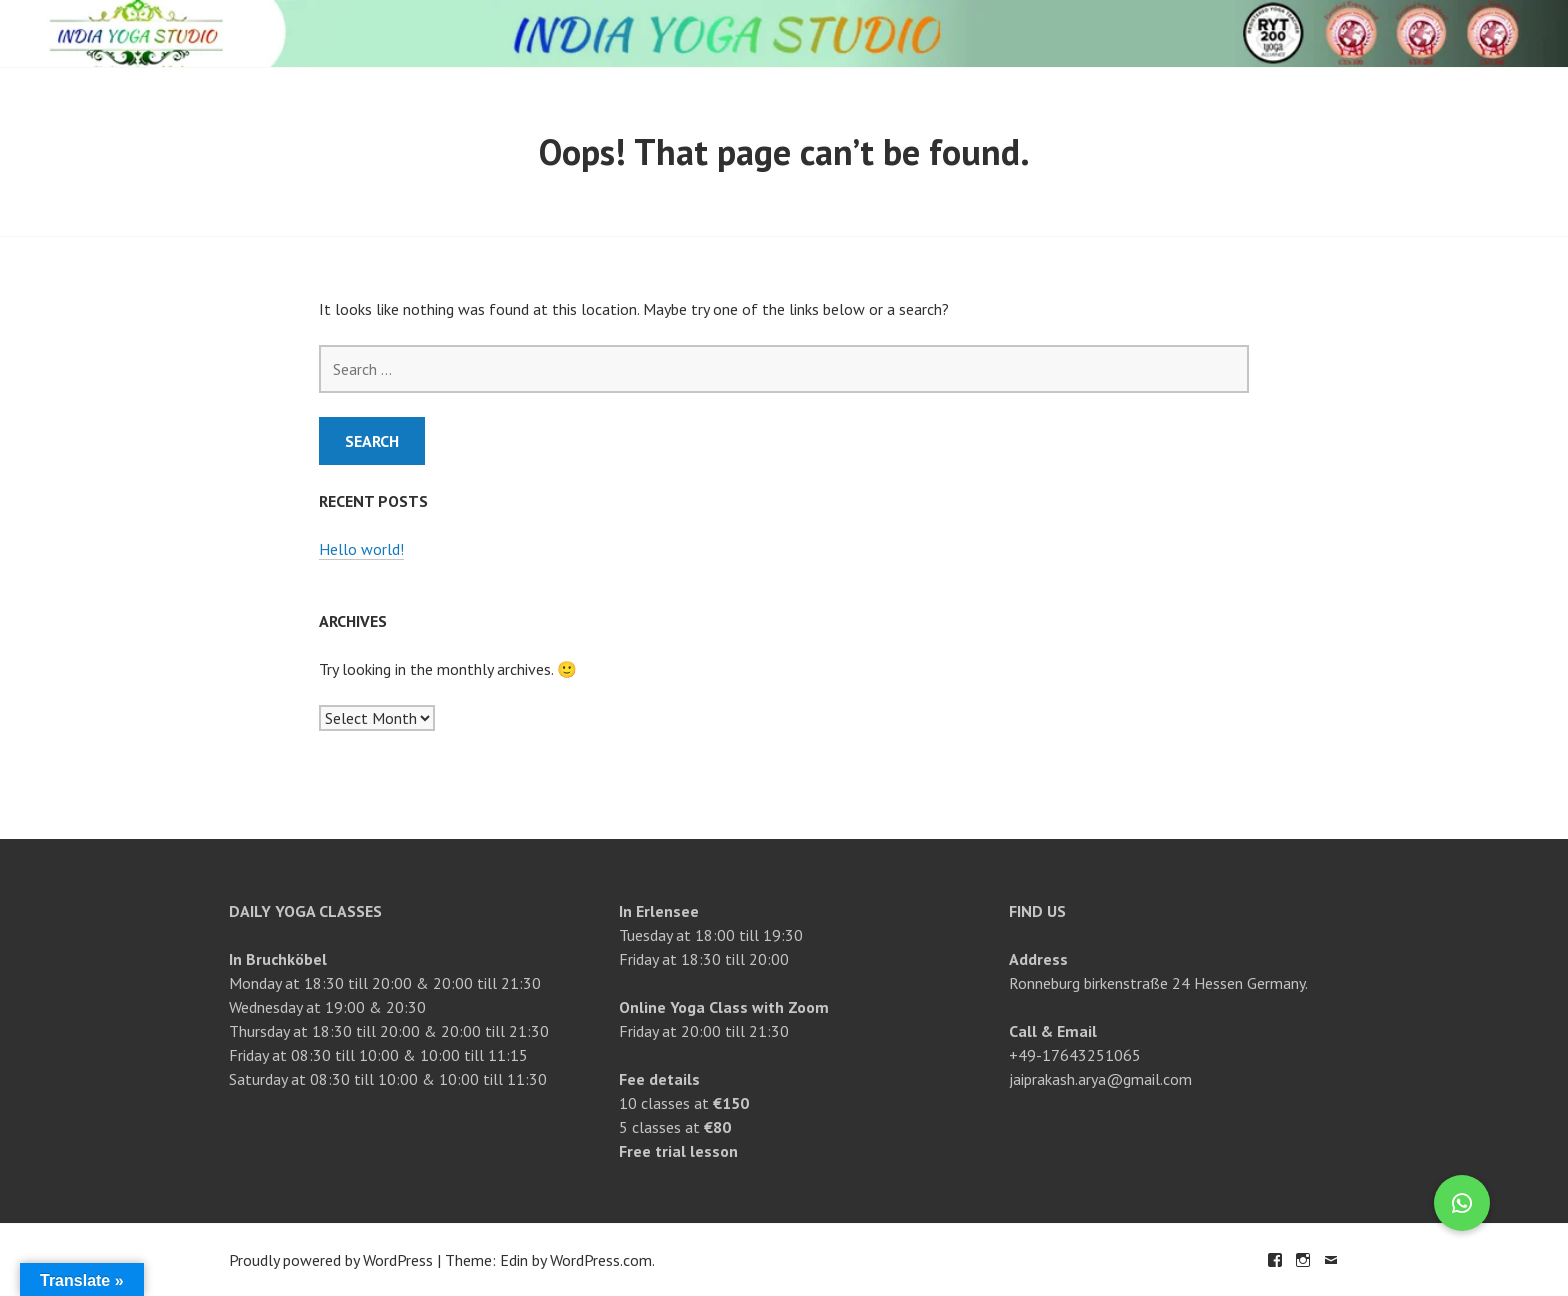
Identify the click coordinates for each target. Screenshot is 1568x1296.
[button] (1462, 1203)
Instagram (1303, 1260)
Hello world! (361, 549)
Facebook (1275, 1260)
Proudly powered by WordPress (331, 1260)
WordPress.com (601, 1260)
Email (1331, 1260)
